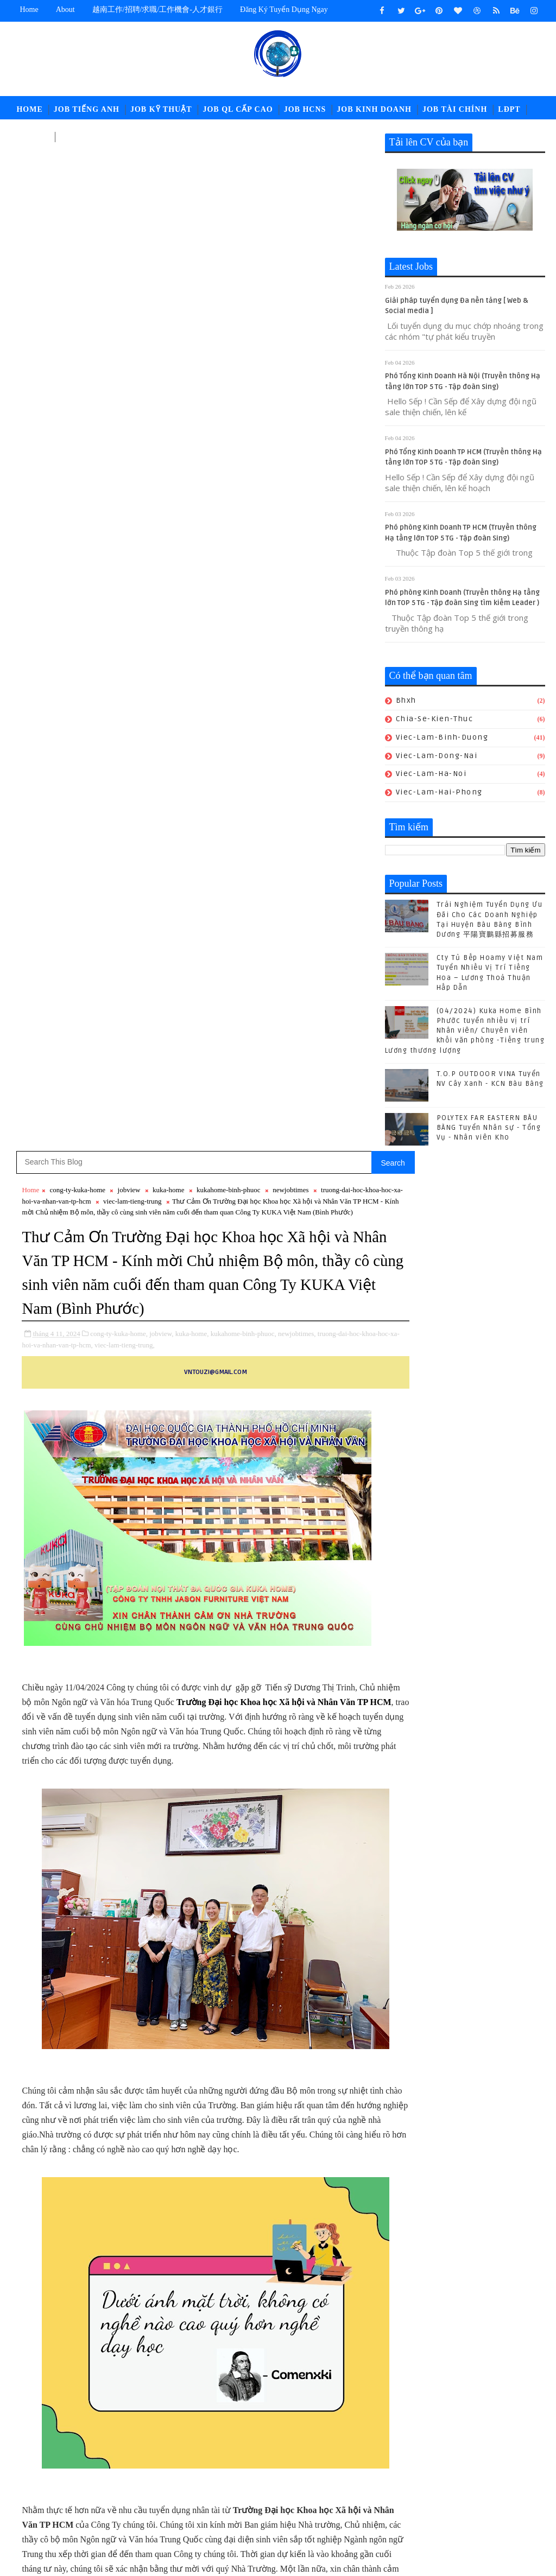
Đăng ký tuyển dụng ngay (284, 9)
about (65, 9)
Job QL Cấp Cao (238, 109)
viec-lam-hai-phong (439, 794)
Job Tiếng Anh (86, 109)
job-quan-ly (412, 2479)
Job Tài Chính (454, 109)
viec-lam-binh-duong (442, 739)
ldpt (398, 2497)
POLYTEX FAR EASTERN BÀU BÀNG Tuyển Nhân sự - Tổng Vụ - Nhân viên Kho (489, 1130)
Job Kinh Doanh (374, 109)
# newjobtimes (303, 1674)
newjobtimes (290, 169)
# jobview (130, 1674)
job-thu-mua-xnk (479, 2479)
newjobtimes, (297, 347)
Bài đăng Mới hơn (52, 2012)
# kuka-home (173, 1674)
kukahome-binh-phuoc (229, 169)
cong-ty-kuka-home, (119, 347)
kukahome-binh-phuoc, (243, 347)
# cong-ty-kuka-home (75, 1674)
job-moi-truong (420, 2461)
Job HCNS (305, 109)
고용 (68, 136)
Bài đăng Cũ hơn (341, 2012)
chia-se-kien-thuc (434, 721)
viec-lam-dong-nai (437, 757)
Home (29, 9)
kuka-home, (192, 347)
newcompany (444, 2497)
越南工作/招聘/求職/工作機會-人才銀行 (157, 9)
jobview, (161, 347)
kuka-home (168, 169)
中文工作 (32, 136)
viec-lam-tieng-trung (170, 180)
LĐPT (509, 109)
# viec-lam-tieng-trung (178, 1687)
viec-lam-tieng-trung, (162, 358)
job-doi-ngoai (488, 2443)
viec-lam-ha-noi (431, 776)
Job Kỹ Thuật (161, 109)
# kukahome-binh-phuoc (237, 1674)
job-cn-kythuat (419, 2443)
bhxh (406, 703)
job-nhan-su (487, 2461)
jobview (129, 169)
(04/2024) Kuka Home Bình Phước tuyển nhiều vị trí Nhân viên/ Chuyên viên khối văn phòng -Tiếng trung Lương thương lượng (465, 1033)
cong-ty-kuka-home (78, 169)
